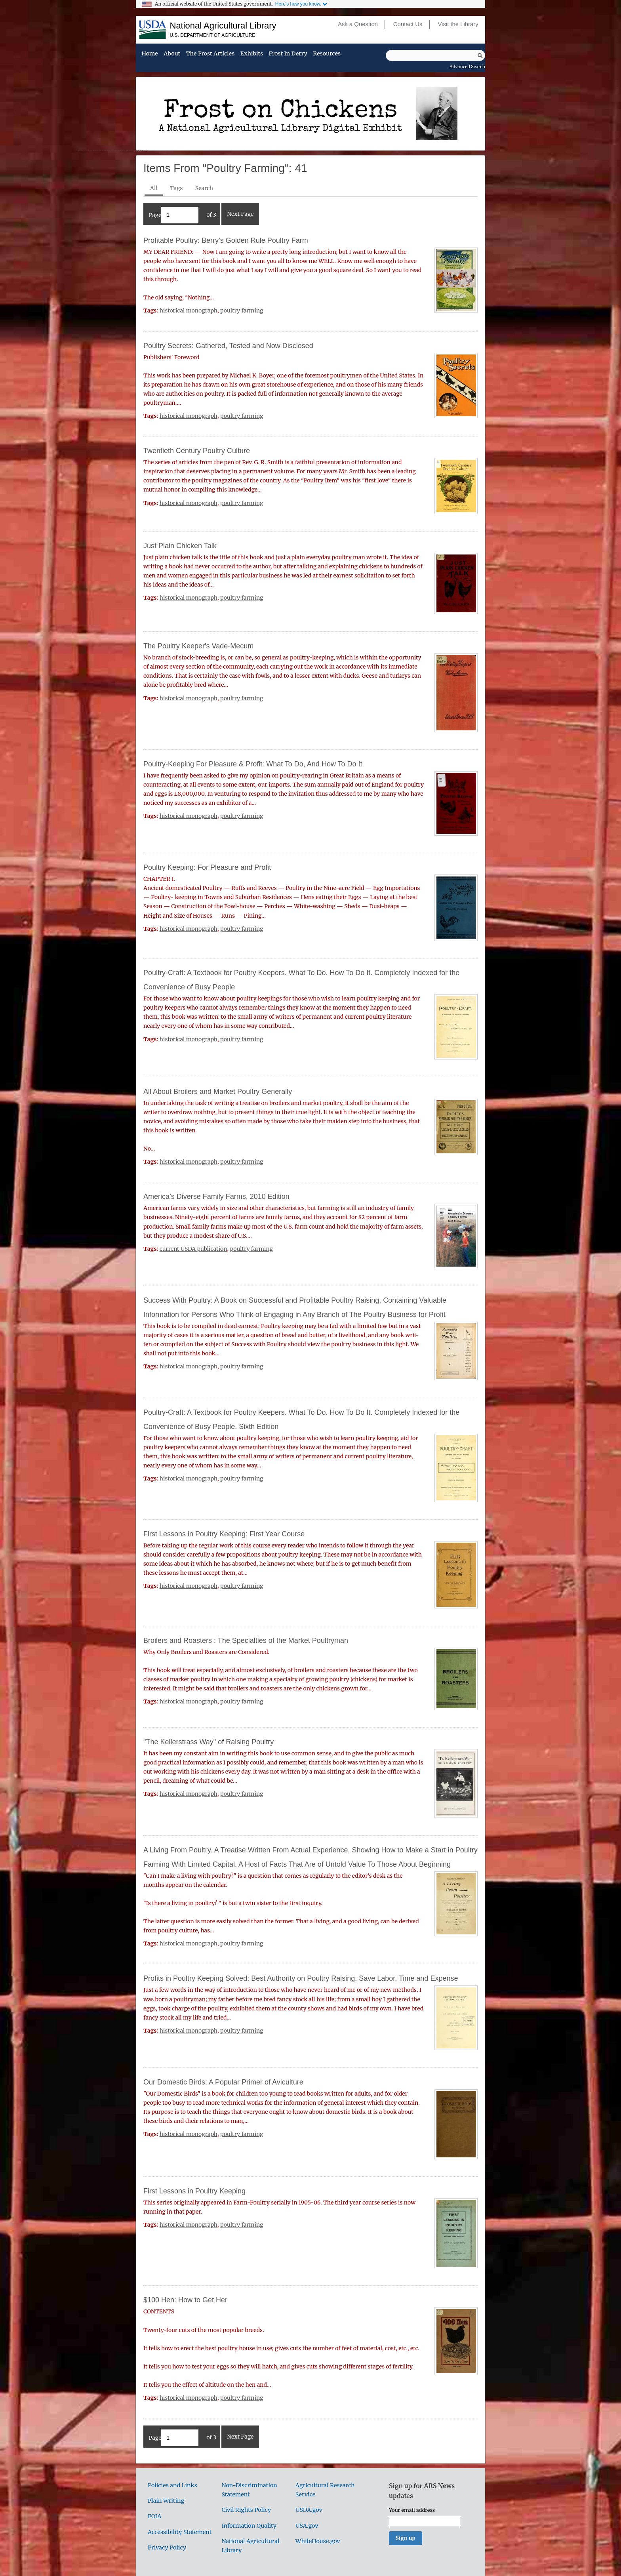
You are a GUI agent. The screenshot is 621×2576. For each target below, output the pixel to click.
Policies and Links (172, 2485)
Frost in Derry (288, 53)
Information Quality (248, 2525)
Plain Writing (166, 2500)
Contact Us (408, 24)
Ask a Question (358, 24)
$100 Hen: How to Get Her (185, 2300)
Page (173, 215)
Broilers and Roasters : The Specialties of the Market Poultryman (245, 1640)
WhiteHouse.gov (317, 2541)
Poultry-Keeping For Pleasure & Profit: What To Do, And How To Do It (252, 764)
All (154, 188)
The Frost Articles (210, 53)
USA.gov (306, 2525)
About (172, 53)
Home (149, 53)
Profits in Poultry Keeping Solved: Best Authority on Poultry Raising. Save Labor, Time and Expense (300, 1978)
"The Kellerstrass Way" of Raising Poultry (208, 1742)
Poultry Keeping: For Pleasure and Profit (207, 867)
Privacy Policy (167, 2547)
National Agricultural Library (223, 25)
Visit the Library (458, 24)
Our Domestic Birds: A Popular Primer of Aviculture (223, 2082)
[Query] (435, 55)
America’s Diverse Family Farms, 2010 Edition (216, 1196)
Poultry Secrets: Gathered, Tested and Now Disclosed (228, 346)
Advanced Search (467, 66)
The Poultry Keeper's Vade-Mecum (198, 646)
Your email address (412, 2510)
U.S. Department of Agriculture (212, 35)
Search (204, 188)
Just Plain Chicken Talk (180, 546)
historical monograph (188, 310)
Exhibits (251, 53)
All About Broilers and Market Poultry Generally (217, 1092)
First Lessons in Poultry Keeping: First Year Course (224, 1534)
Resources (327, 53)
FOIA (154, 2516)
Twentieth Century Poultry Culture (196, 451)
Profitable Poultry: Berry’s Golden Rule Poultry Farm (225, 240)
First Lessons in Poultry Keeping (194, 2191)
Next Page (240, 213)
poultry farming (241, 310)
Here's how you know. (298, 4)
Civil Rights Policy (246, 2509)
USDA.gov (308, 2509)
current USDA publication (193, 1248)
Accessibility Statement (179, 2532)
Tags (176, 188)
